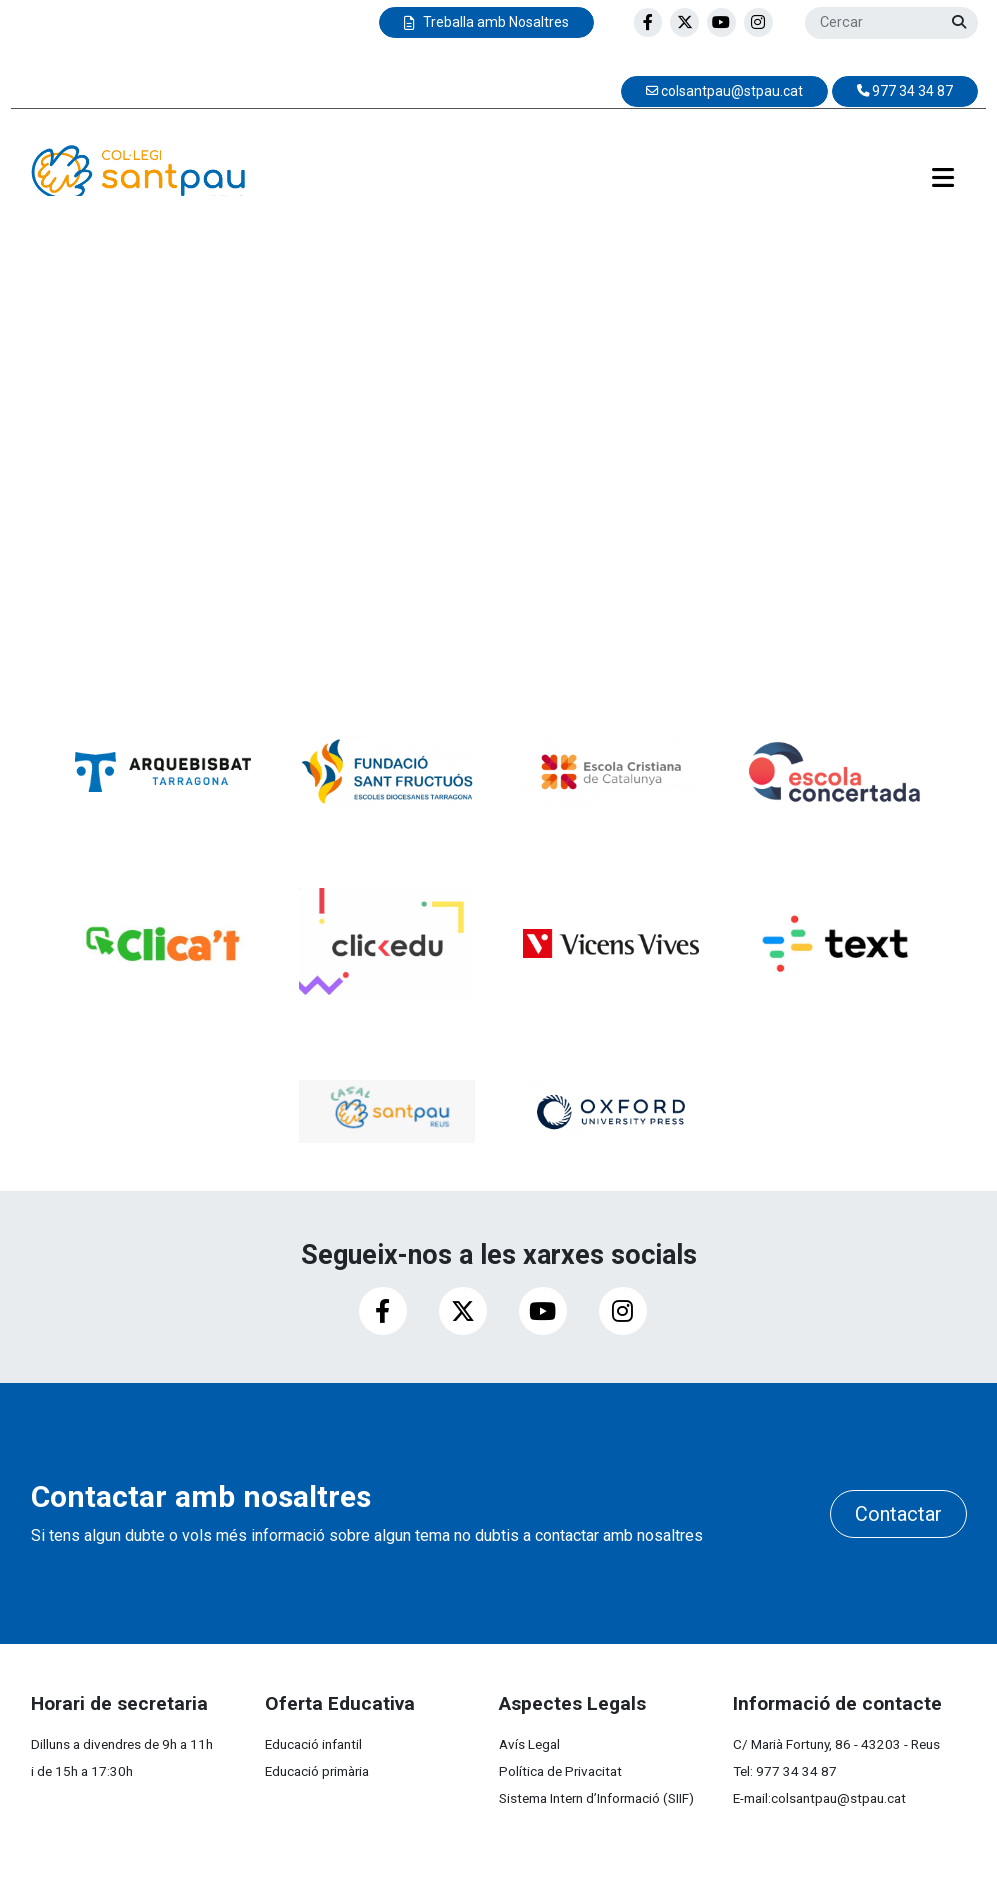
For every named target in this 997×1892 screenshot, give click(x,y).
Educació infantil (313, 1744)
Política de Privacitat (560, 1771)
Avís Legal (529, 1744)
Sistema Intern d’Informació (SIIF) (596, 1798)
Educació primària (317, 1771)
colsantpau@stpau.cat (838, 1798)
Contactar (898, 1514)
